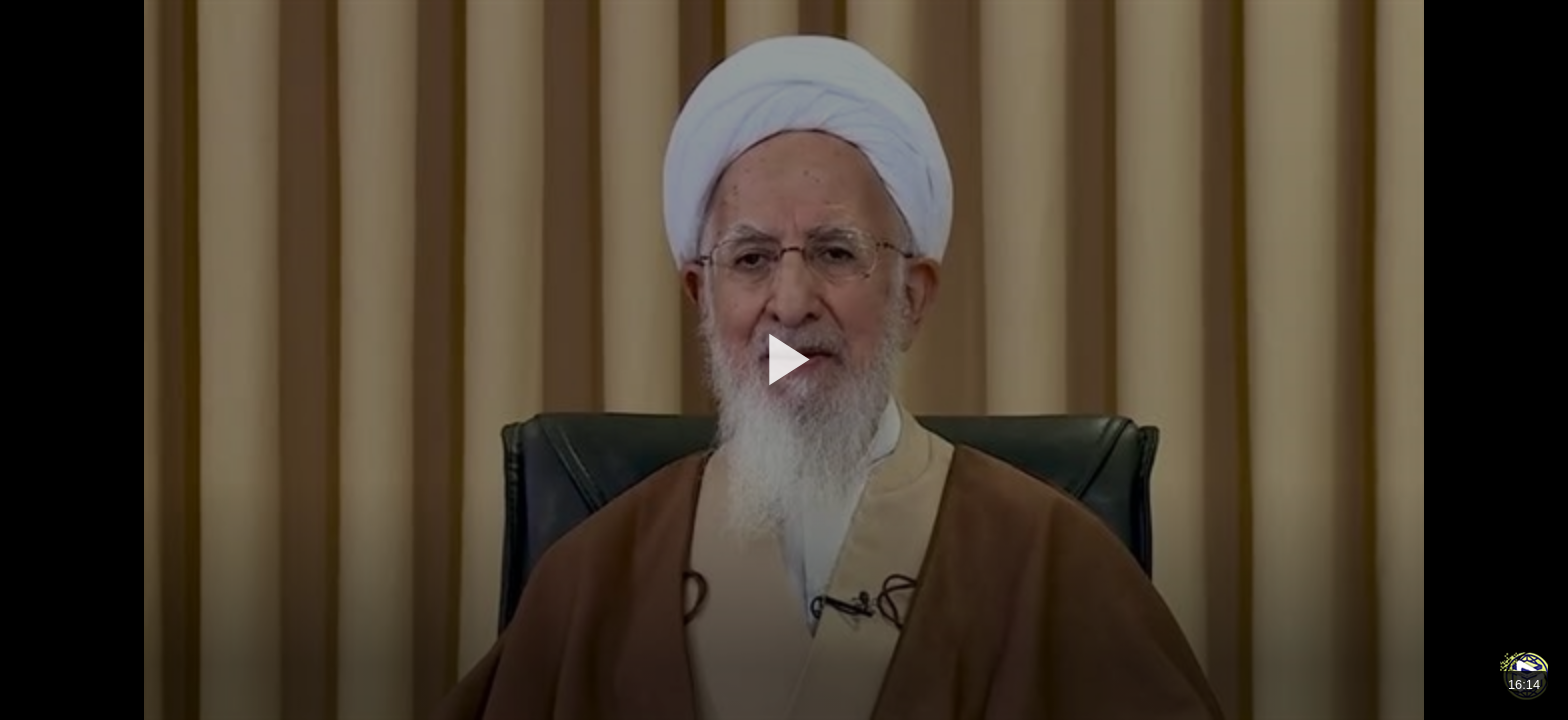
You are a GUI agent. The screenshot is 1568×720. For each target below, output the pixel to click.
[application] (784, 360)
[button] (784, 359)
